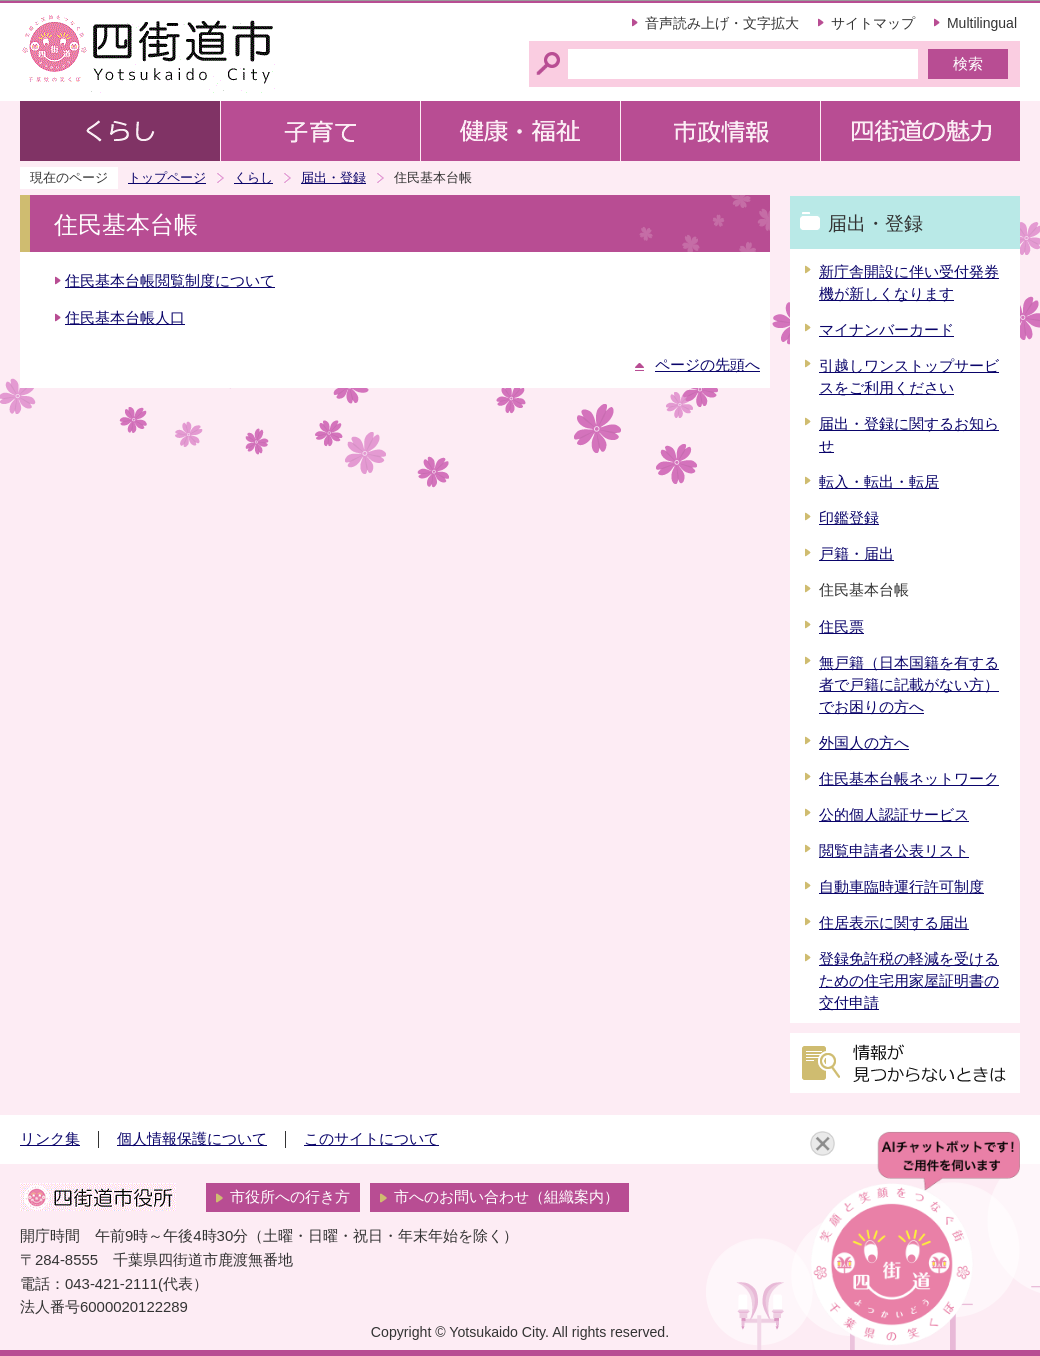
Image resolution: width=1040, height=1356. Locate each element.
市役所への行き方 (290, 1197)
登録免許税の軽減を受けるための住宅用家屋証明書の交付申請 (909, 981)
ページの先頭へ (707, 365)
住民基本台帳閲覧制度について (170, 281)
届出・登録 (333, 177)
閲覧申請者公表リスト (894, 851)
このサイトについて (371, 1139)
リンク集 (50, 1139)
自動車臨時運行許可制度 (901, 887)
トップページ (167, 177)
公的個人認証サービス (894, 815)
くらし (253, 177)
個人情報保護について (192, 1139)
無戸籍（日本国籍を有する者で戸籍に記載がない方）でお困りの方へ (909, 685)
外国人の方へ (864, 743)
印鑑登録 (849, 518)
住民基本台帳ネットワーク (909, 779)
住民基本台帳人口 (125, 318)
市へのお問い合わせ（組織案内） (506, 1197)
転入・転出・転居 (879, 482)
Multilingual (982, 23)
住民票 (841, 627)
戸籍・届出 (856, 554)
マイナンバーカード (886, 330)
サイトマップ (873, 23)
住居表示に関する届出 (894, 923)
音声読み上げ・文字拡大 (722, 23)
